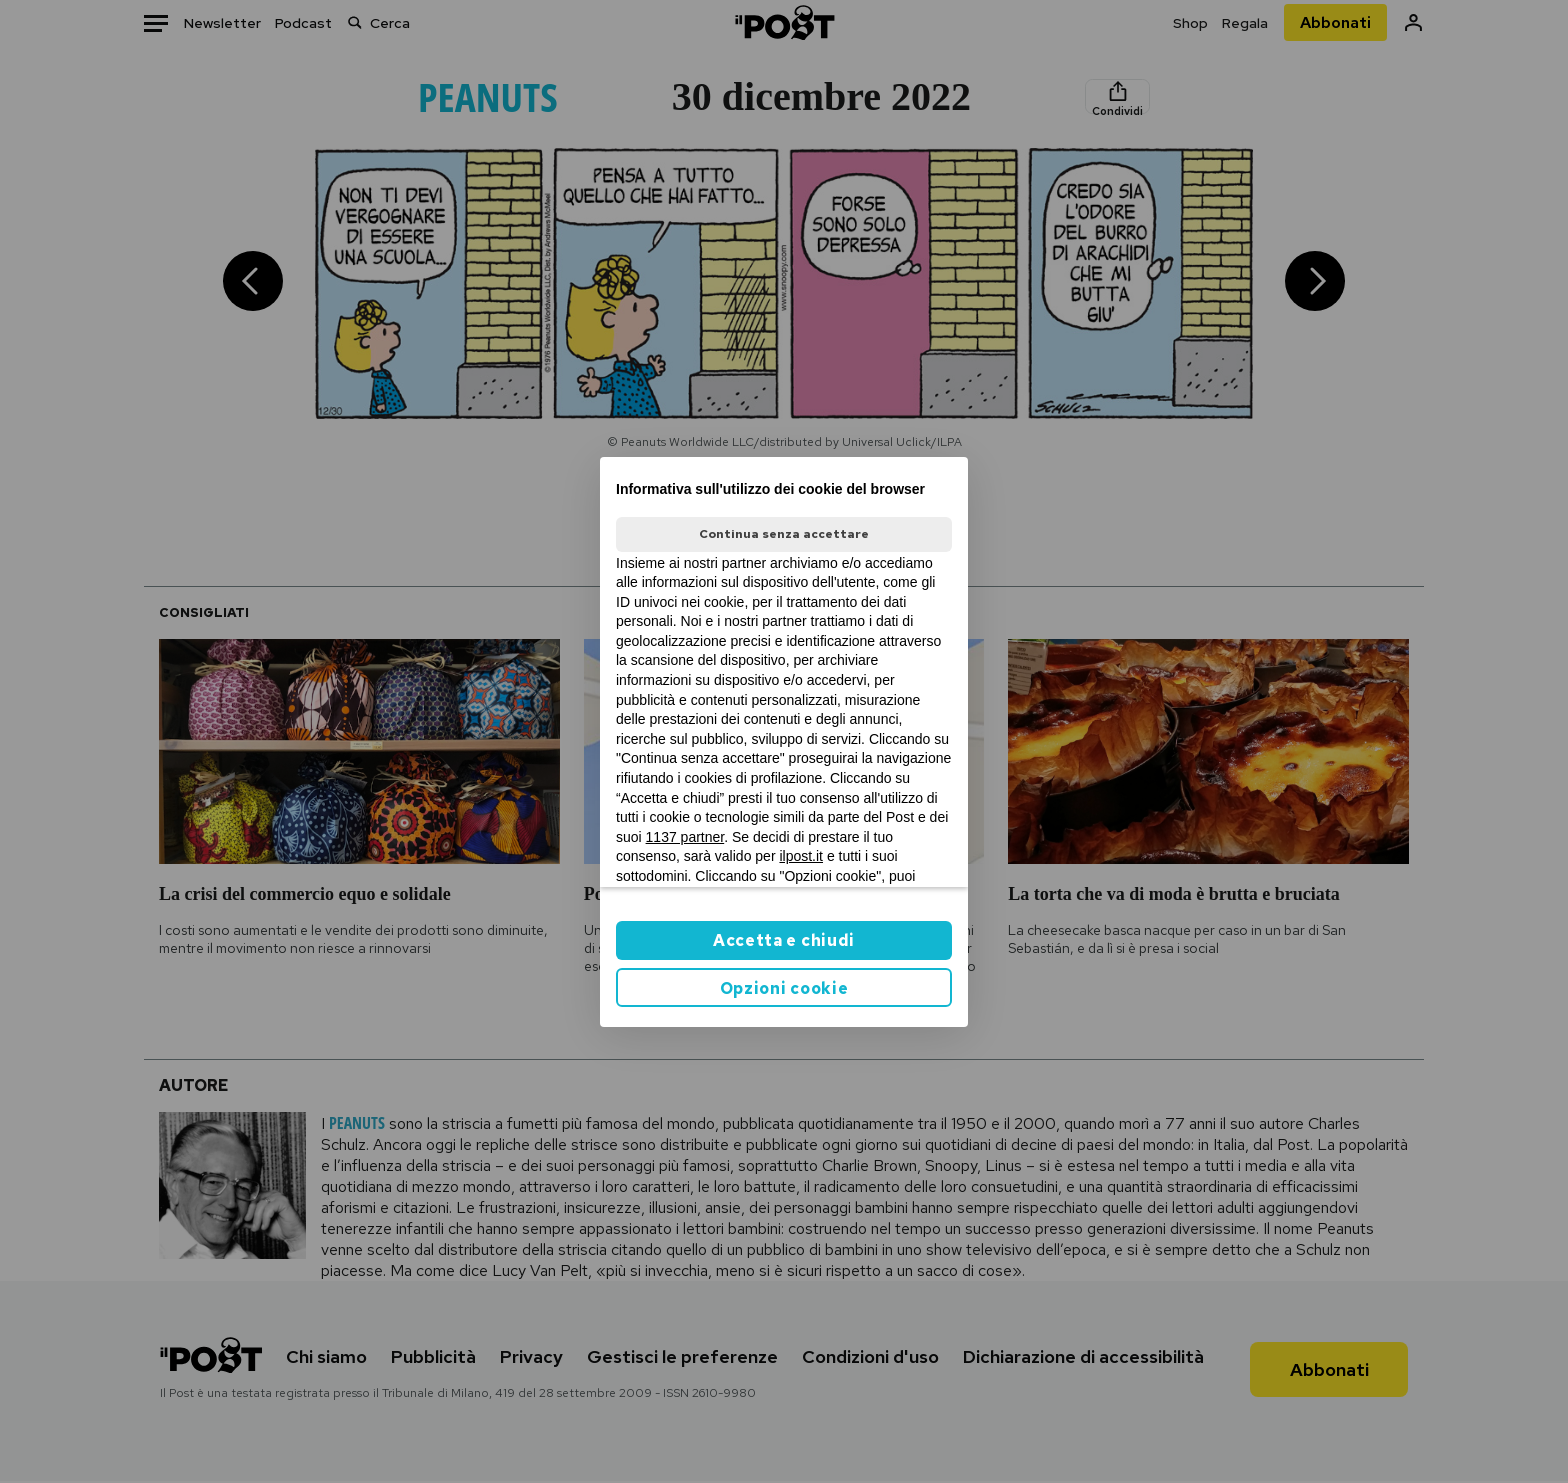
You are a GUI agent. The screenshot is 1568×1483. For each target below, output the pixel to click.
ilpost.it (801, 856)
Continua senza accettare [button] (784, 534)
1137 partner (685, 837)
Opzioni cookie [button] (784, 988)
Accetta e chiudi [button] (784, 940)
